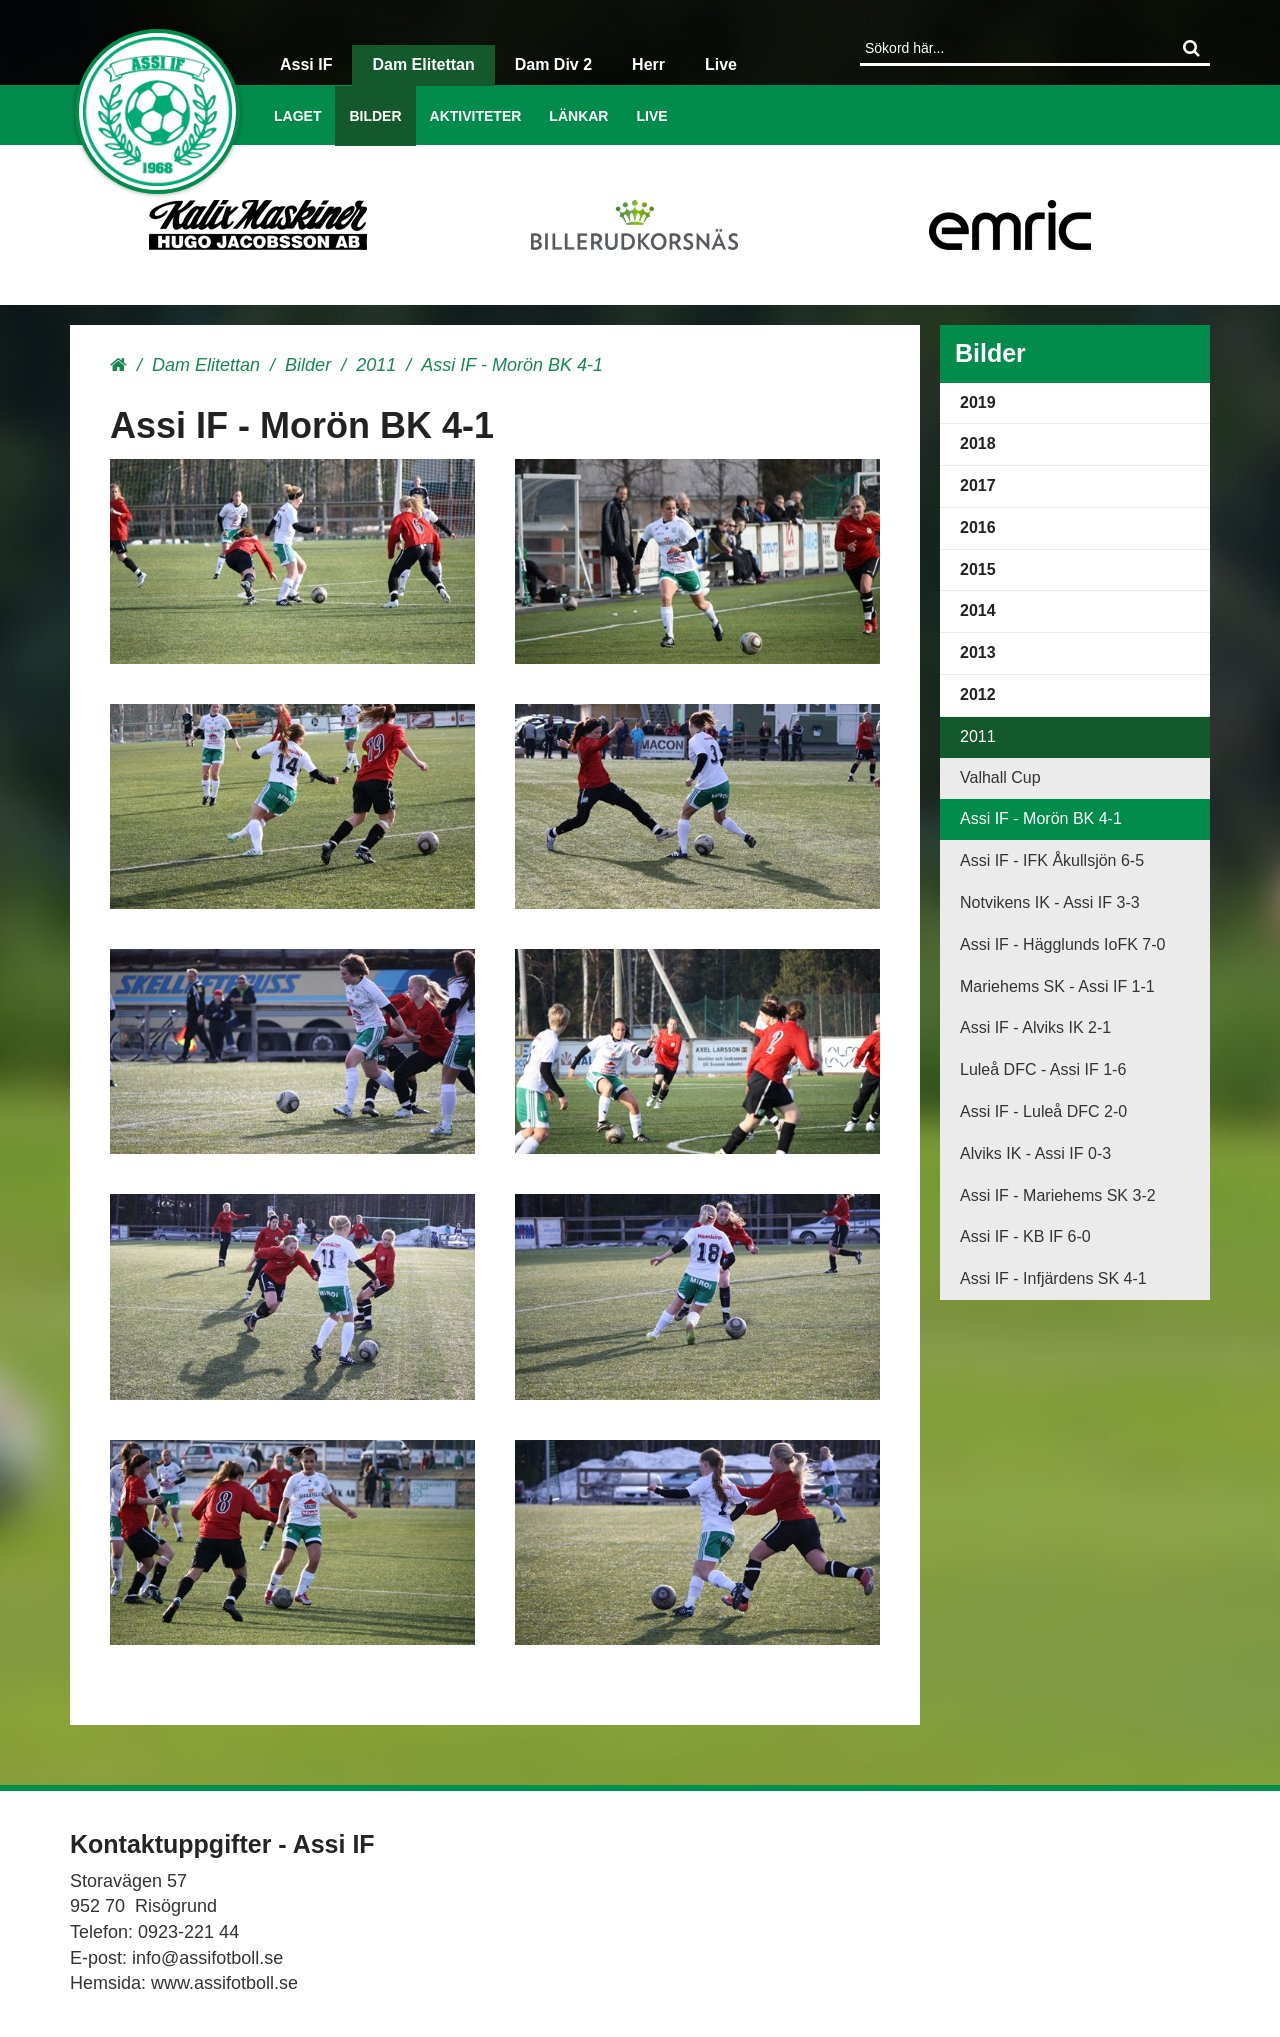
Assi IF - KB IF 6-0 (1025, 1236)
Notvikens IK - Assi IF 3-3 (1050, 902)
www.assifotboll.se (224, 1983)
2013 (978, 652)
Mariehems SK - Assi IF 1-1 (1057, 986)
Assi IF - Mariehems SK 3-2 (1058, 1195)
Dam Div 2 (553, 64)
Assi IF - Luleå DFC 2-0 (1043, 1111)
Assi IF (306, 64)
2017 (978, 485)
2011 (376, 365)
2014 (978, 610)
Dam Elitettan (423, 64)
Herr (648, 64)
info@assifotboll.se (207, 1958)
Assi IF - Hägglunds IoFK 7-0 (1062, 944)
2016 (978, 527)
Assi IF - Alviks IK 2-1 (1035, 1027)
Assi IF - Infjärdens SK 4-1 (1053, 1278)
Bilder (375, 116)
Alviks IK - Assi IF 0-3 (1035, 1153)
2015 (978, 569)
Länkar (578, 116)
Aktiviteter (476, 116)
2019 (978, 402)
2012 (978, 694)
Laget (297, 116)
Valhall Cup (1000, 777)
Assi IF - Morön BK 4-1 (1041, 818)
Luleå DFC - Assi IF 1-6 (1043, 1069)
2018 (978, 443)
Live (651, 116)
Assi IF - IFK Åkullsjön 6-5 (1052, 860)
